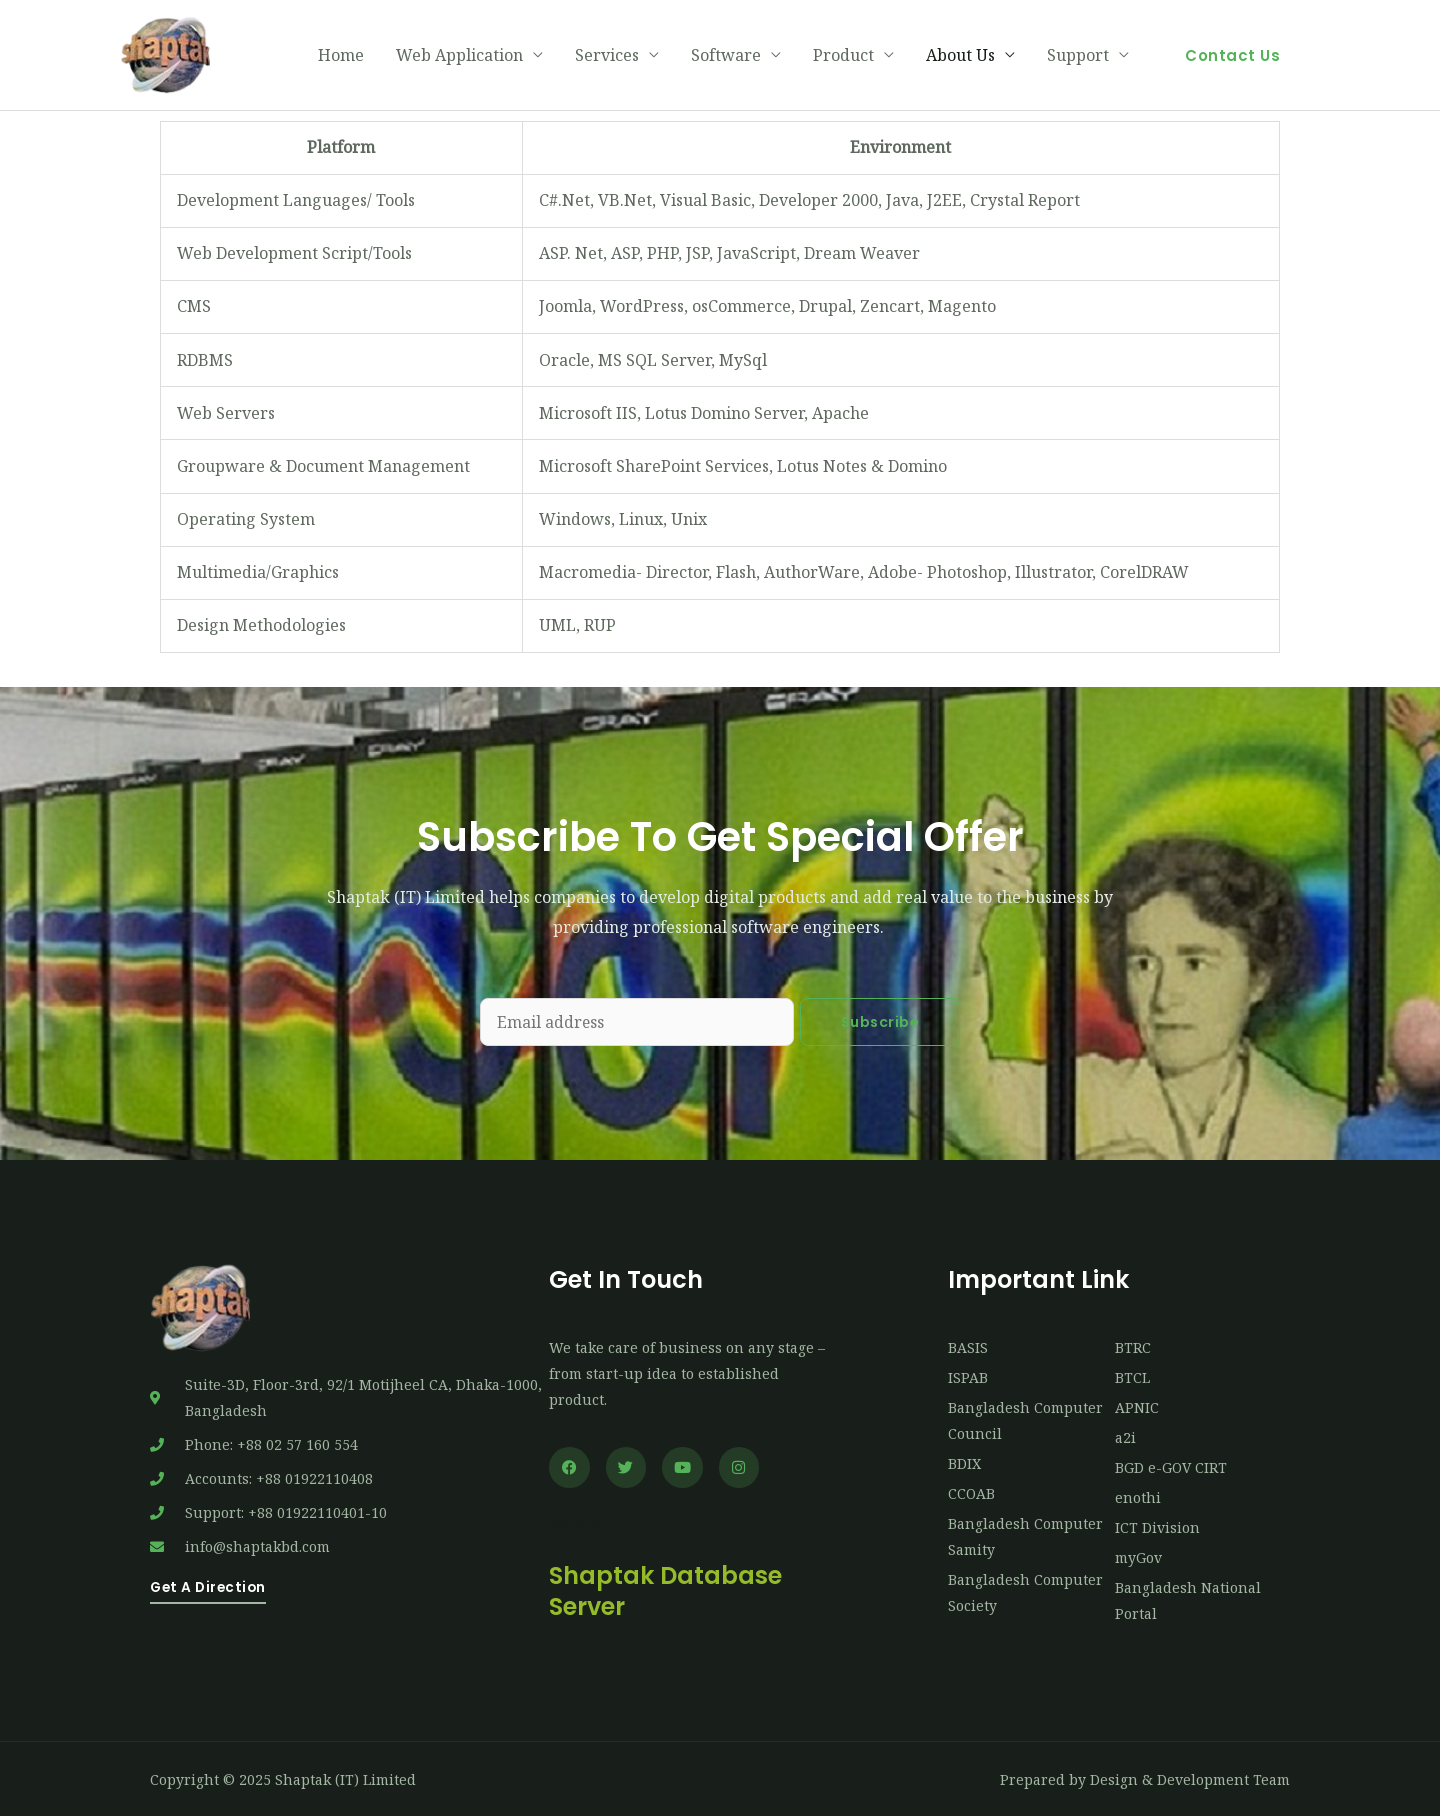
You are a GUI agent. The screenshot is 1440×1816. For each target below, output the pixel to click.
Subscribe (880, 1019)
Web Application (459, 54)
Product (843, 54)
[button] (1232, 53)
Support (1078, 54)
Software (726, 54)
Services (607, 54)
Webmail (604, 1520)
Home (341, 54)
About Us (960, 54)
